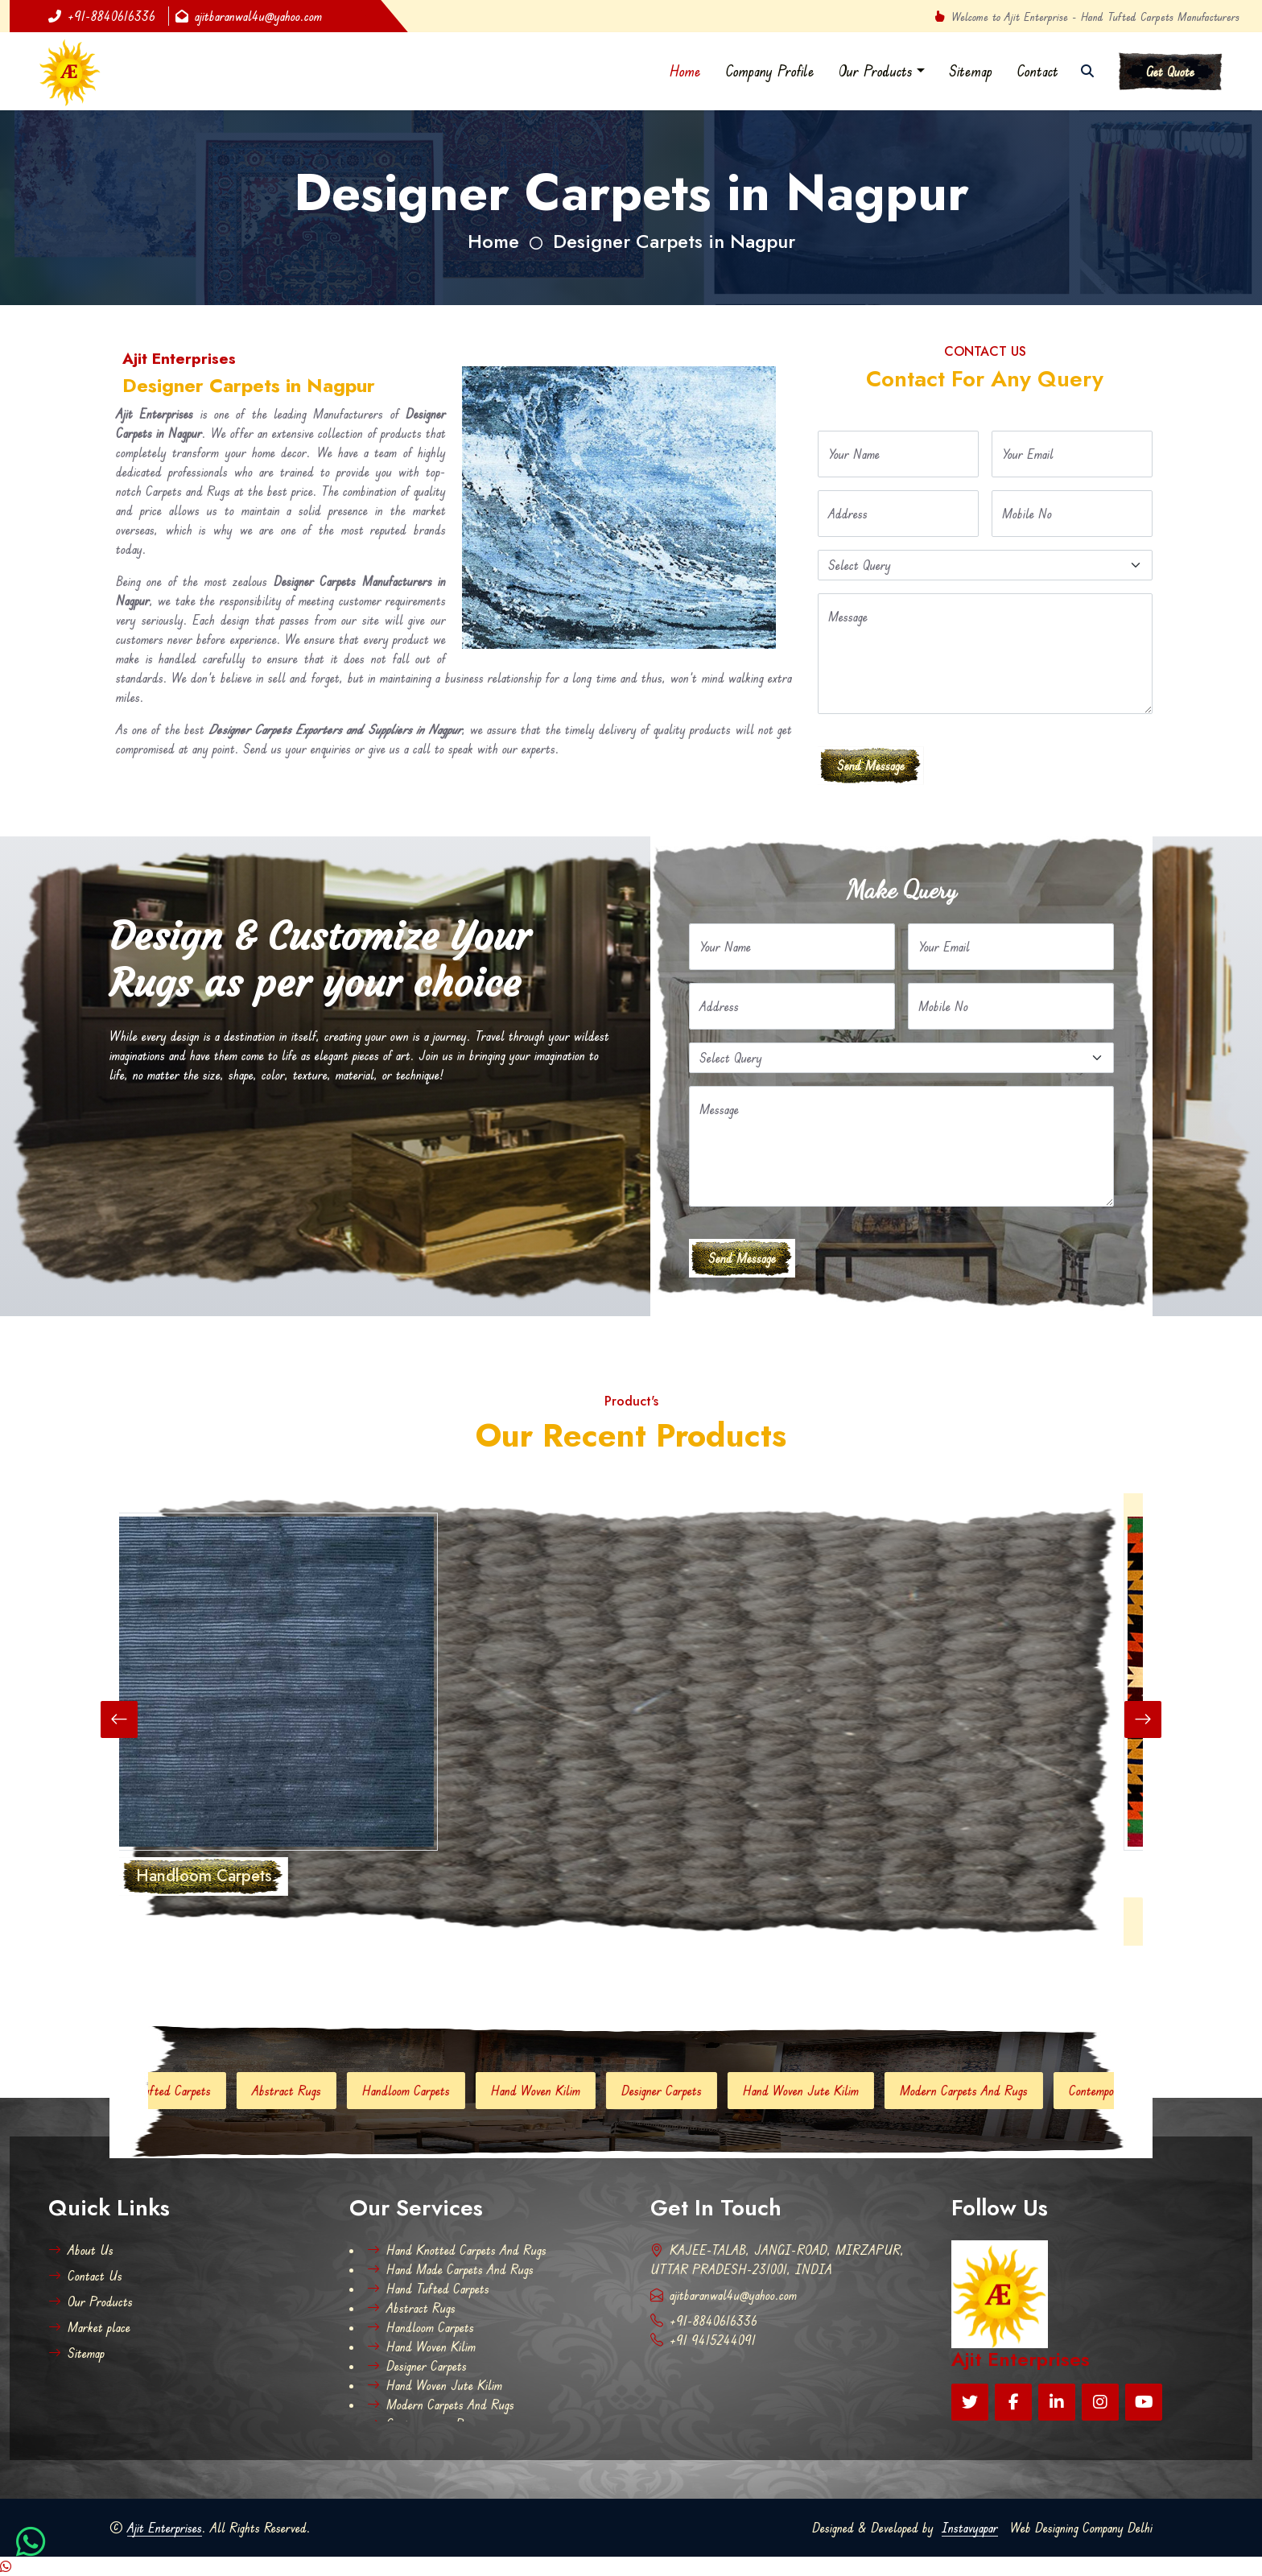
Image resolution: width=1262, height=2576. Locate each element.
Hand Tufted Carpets (175, 2091)
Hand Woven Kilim (551, 2091)
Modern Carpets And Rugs (980, 2091)
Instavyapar (970, 2528)
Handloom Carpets (422, 2091)
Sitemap (970, 71)
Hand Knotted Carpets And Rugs (456, 2250)
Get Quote (1170, 72)
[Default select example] (985, 565)
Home (685, 71)
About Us (80, 2250)
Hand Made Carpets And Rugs (450, 2269)
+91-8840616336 (101, 16)
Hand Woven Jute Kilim (817, 2091)
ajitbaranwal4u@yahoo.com (248, 16)
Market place (89, 2327)
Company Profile (770, 71)
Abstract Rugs (302, 2091)
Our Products (876, 71)
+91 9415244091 (703, 2340)
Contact (1037, 71)
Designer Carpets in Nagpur (674, 241)
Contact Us (85, 2276)
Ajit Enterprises (164, 2528)
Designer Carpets (677, 2091)
